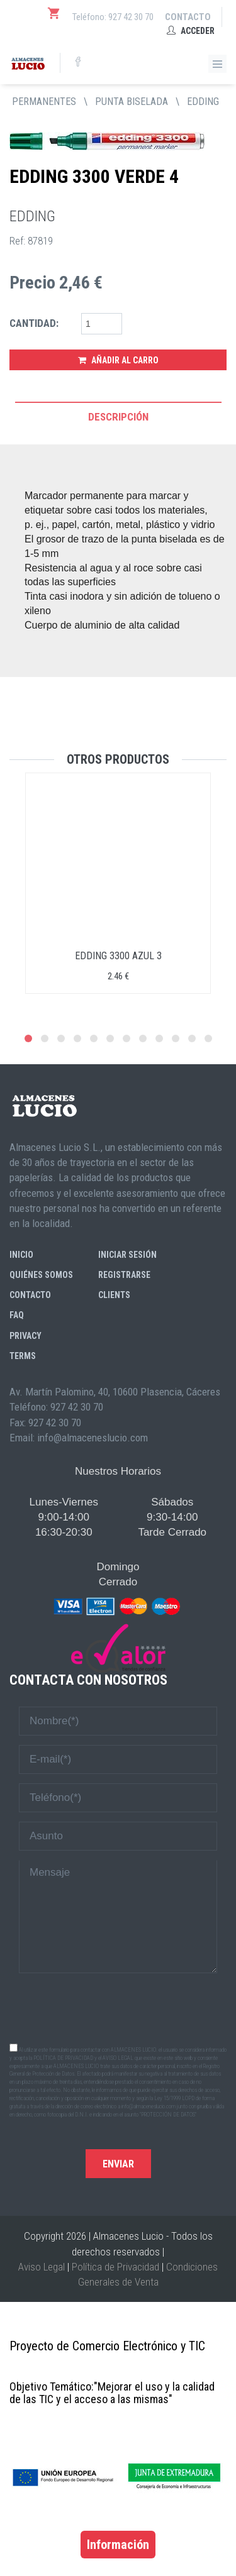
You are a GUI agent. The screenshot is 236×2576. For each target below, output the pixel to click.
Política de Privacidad (115, 2266)
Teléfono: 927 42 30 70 (113, 17)
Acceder (191, 31)
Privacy (25, 1336)
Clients (114, 1295)
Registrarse (124, 1275)
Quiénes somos (41, 1275)
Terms (22, 1356)
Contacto (188, 17)
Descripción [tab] (118, 416)
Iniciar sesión (127, 1255)
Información (118, 2544)
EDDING (203, 101)
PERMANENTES (44, 101)
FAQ (16, 1315)
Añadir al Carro (118, 360)
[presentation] (118, 2007)
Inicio (21, 1255)
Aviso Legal (41, 2266)
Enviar (118, 2164)
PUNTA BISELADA (131, 101)
